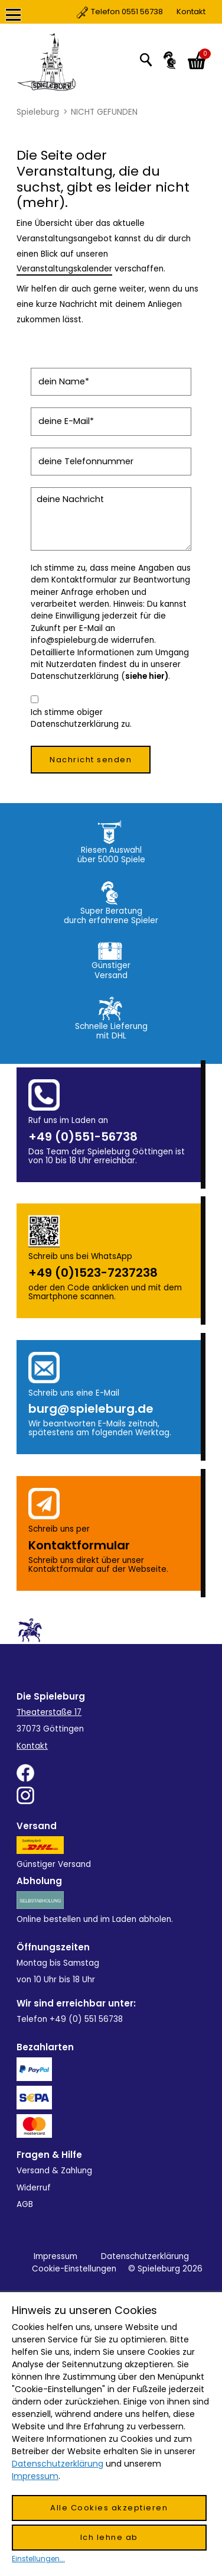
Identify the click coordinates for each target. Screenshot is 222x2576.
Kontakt (141, 11)
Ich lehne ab (109, 2537)
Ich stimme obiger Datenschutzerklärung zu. (81, 718)
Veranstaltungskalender (64, 268)
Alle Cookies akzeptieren (109, 2507)
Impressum (55, 2256)
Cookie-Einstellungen (74, 2268)
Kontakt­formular (79, 1545)
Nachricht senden (91, 760)
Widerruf (34, 2187)
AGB (25, 2204)
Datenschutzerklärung (145, 2256)
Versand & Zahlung (54, 2170)
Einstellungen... (38, 2559)
